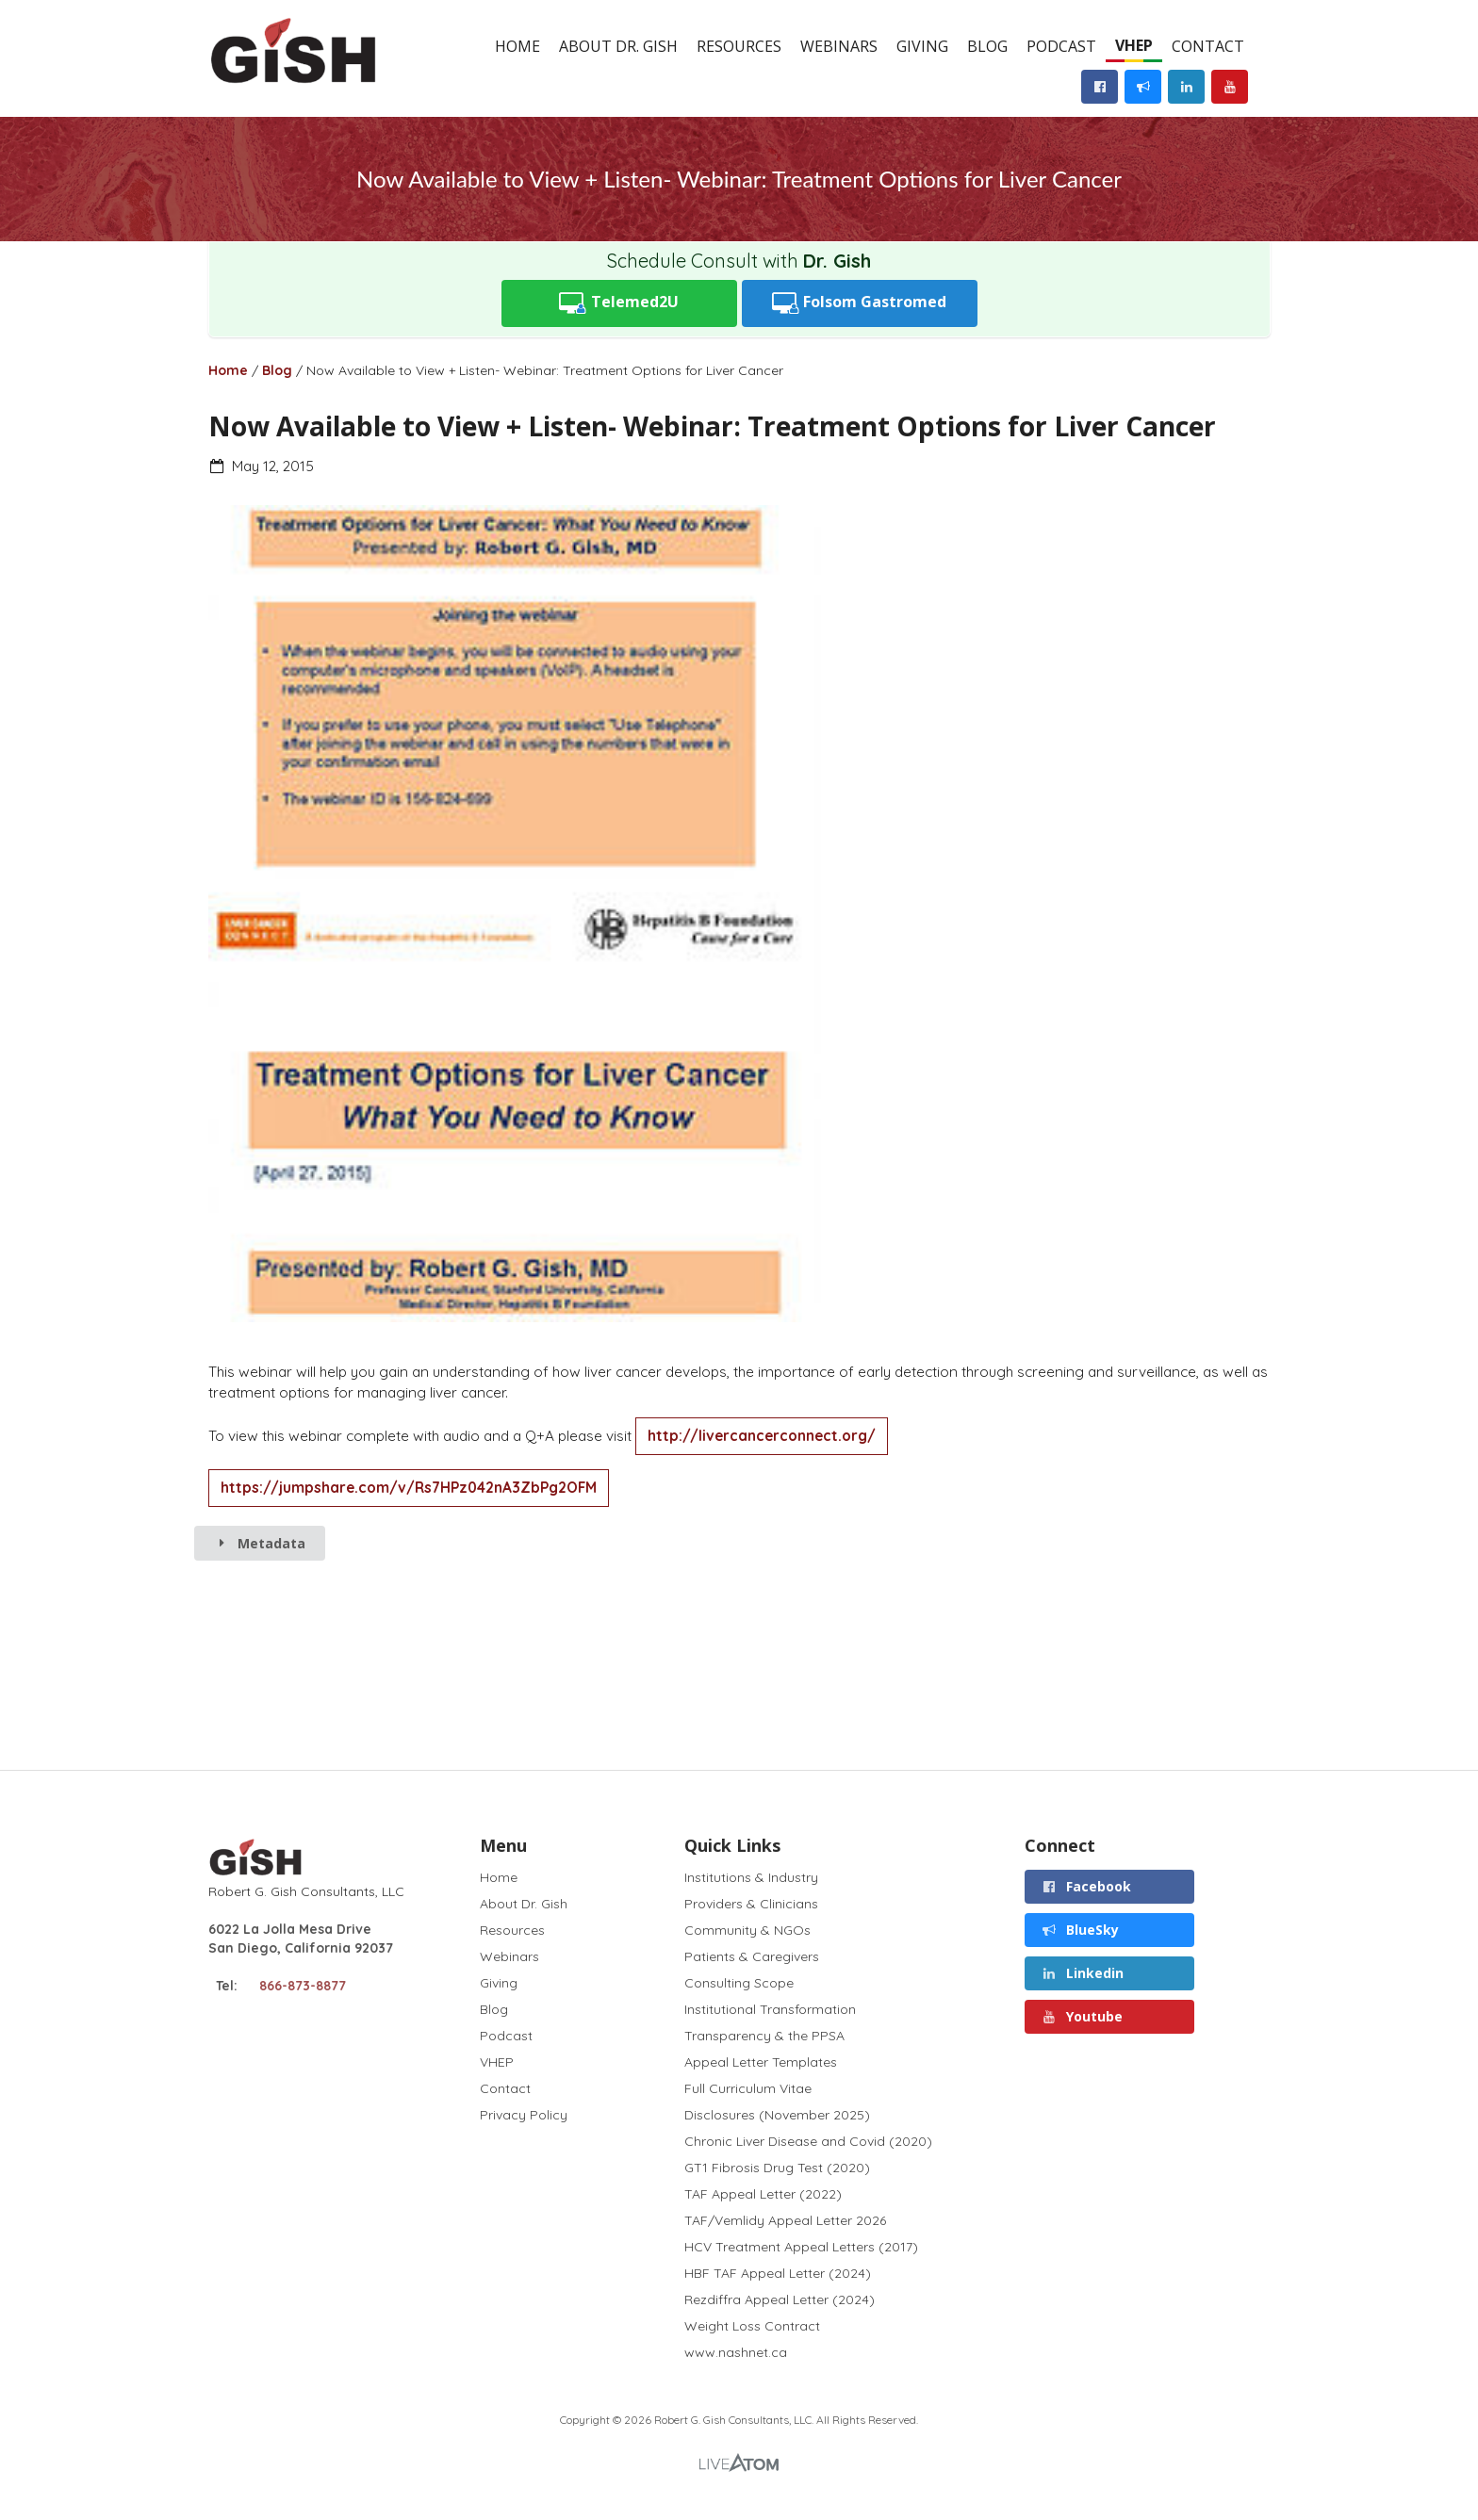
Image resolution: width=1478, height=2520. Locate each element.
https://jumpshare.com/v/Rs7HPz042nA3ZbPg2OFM (409, 1488)
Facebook (1087, 1886)
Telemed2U (619, 303)
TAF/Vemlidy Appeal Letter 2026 (785, 2220)
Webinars (839, 46)
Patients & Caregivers (751, 1956)
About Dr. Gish (618, 46)
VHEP (1134, 45)
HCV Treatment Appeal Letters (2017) (801, 2246)
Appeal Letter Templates (760, 2062)
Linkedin (1083, 1973)
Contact (1208, 46)
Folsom (859, 303)
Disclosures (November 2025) (777, 2114)
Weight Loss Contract (752, 2325)
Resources (739, 46)
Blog (987, 46)
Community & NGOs (747, 1930)
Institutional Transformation (770, 2009)
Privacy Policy (523, 2114)
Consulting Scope (739, 1982)
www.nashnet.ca (735, 2352)
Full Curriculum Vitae (748, 2088)
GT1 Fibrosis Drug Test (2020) (777, 2167)
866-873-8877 (302, 1985)
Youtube (1083, 2016)
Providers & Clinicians (751, 1903)
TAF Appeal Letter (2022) (763, 2193)
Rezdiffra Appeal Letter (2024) (779, 2299)
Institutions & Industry (751, 1878)
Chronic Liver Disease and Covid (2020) (808, 2141)
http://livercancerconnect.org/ (762, 1436)
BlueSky (1081, 1930)
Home (517, 46)
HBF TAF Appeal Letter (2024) (777, 2273)
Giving (922, 46)
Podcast (1061, 46)
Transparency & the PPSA (764, 2035)
